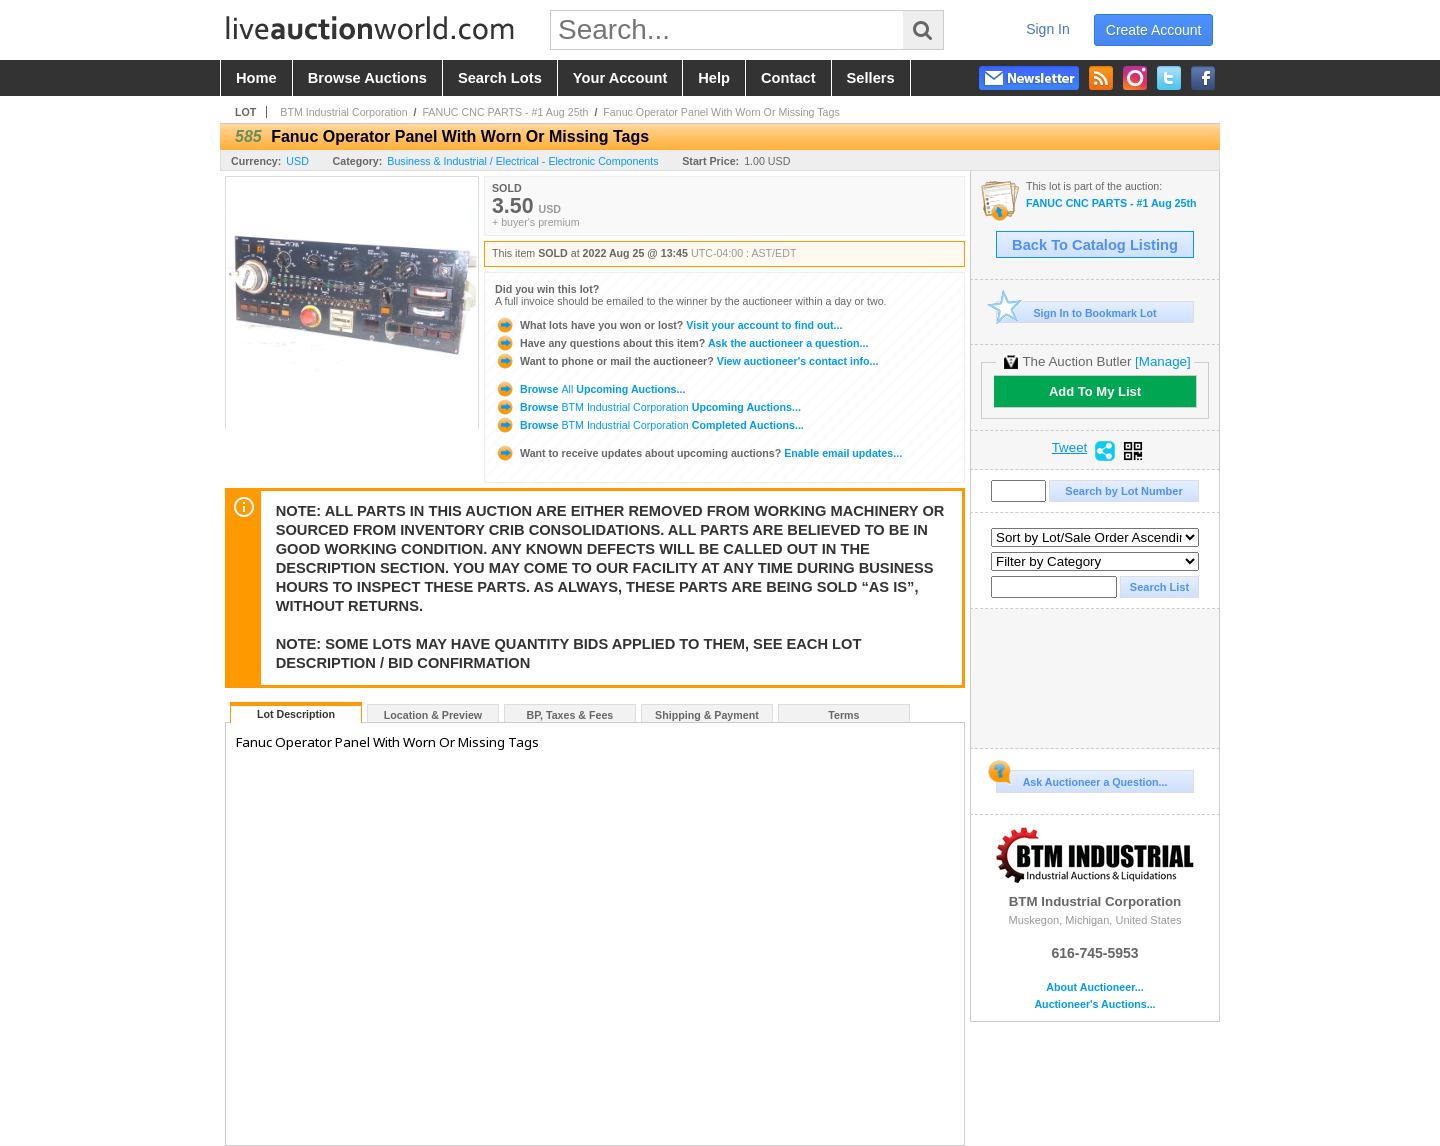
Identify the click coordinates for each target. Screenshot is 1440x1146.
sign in (1048, 29)
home (256, 78)
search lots (500, 78)
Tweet (1070, 448)
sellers (871, 78)
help (714, 78)
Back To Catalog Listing (1095, 245)
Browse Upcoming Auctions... (590, 389)
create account (1154, 30)
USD (297, 161)
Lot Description (296, 714)
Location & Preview (433, 715)
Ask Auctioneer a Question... (1081, 779)
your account (620, 78)
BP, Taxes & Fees (570, 715)
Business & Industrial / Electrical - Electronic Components (522, 161)
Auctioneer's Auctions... (1094, 1004)
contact (788, 78)
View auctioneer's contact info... (686, 361)
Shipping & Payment (707, 715)
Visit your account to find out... (668, 325)
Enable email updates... (698, 453)
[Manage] (1162, 361)
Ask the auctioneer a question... (681, 343)
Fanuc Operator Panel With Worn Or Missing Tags (721, 112)
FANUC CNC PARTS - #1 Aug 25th (505, 112)
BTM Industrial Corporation (343, 112)
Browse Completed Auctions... (649, 425)
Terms (843, 715)
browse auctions (367, 78)
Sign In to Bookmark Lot (1076, 312)
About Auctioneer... (1094, 987)
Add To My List (1095, 391)
